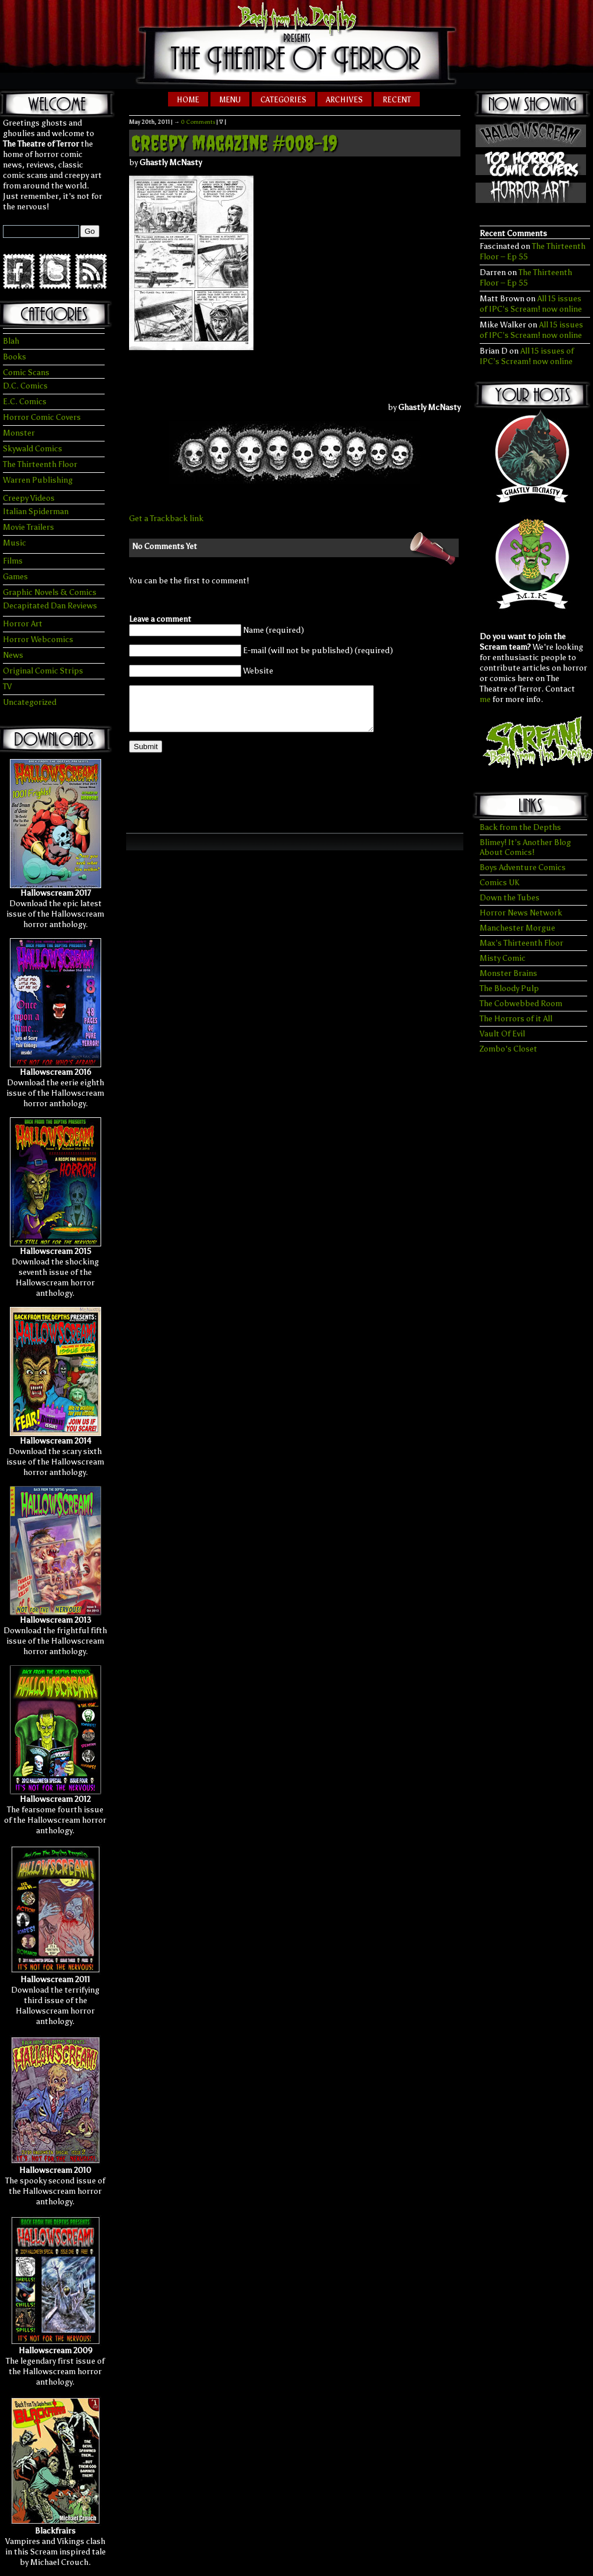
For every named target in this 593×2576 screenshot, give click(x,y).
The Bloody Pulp (509, 988)
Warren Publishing (38, 480)
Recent (397, 99)
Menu (230, 99)
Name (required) (273, 630)
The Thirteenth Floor (40, 464)
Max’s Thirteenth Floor (521, 943)
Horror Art (22, 624)
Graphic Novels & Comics (50, 592)
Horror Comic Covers (42, 417)
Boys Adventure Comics (523, 867)
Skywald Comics (32, 449)
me (485, 699)
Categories (283, 99)
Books (14, 357)
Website (258, 671)
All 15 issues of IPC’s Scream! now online (531, 304)
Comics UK (499, 883)
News (13, 655)
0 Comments (198, 122)
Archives (344, 99)
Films (13, 561)
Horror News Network (521, 913)
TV (7, 687)
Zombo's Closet (508, 1049)
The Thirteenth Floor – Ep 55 (526, 278)
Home (188, 99)
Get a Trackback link (166, 518)
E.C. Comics (25, 402)
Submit (146, 755)
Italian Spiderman (36, 511)
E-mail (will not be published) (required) (318, 650)
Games (15, 577)
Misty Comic (503, 958)
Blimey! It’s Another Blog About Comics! (525, 847)
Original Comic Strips (43, 671)
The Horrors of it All (516, 1019)
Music (14, 543)
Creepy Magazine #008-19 (234, 143)
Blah (11, 341)
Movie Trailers (28, 527)
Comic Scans (26, 372)
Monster (19, 433)
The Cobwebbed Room (521, 1004)
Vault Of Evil (502, 1034)
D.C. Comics (25, 386)
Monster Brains (508, 973)
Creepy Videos (29, 498)
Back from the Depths (520, 827)
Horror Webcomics (38, 639)
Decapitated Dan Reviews (50, 606)
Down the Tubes (510, 898)
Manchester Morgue (517, 928)
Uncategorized (29, 702)
